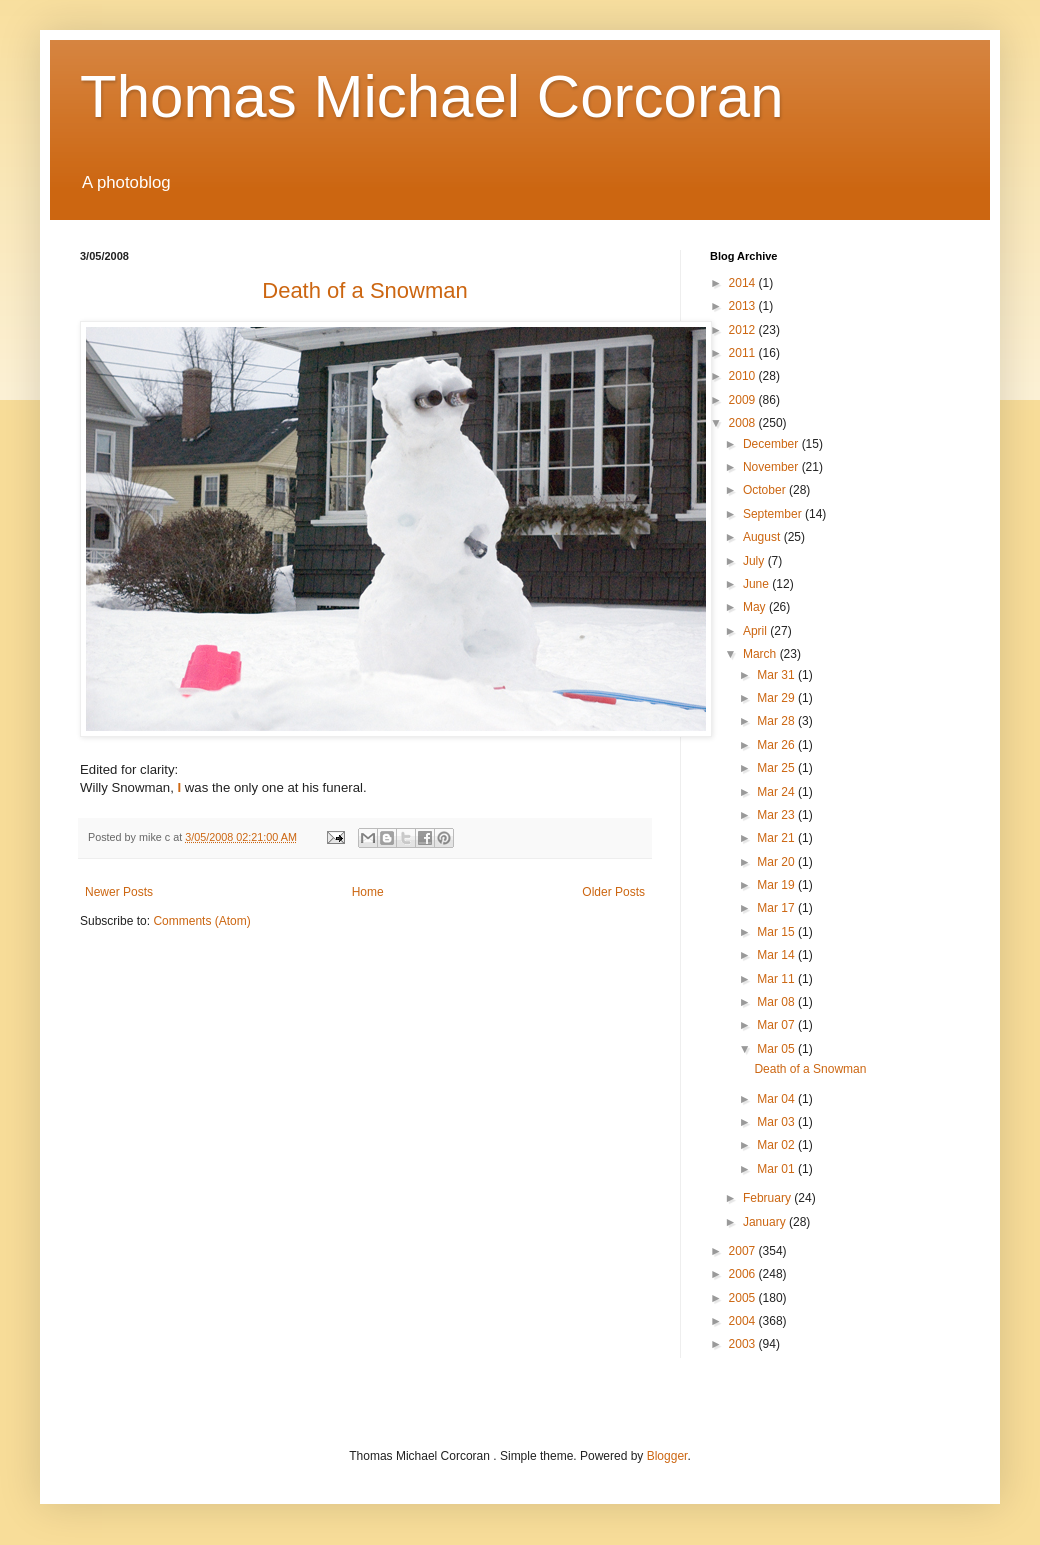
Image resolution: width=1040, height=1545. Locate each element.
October (766, 490)
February (768, 1198)
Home (368, 892)
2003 (744, 1344)
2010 (744, 376)
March (761, 654)
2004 (744, 1321)
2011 (744, 353)
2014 (744, 283)
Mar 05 (777, 1049)
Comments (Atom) (201, 921)
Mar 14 (777, 955)
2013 (744, 306)
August (763, 537)
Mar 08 (777, 1002)
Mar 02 (777, 1145)
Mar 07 (777, 1025)
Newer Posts (119, 892)
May (756, 607)
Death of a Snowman (810, 1069)
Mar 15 (777, 932)
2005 (744, 1298)
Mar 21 (777, 838)
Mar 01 (777, 1169)
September (774, 514)
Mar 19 (777, 885)
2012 (744, 330)
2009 (744, 400)
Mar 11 (777, 979)
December (772, 444)
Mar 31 (777, 675)
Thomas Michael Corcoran (432, 96)
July (755, 561)
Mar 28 (777, 721)
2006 (744, 1274)
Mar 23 (777, 815)
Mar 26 (777, 745)
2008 (744, 423)
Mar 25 (777, 768)
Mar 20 (777, 862)
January (766, 1222)
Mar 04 (777, 1099)
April (756, 631)
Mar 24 (777, 792)
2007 (744, 1251)
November (772, 467)
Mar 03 (777, 1122)
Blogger (667, 1456)
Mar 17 (777, 908)
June (757, 584)
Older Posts (613, 892)
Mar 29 (777, 698)
